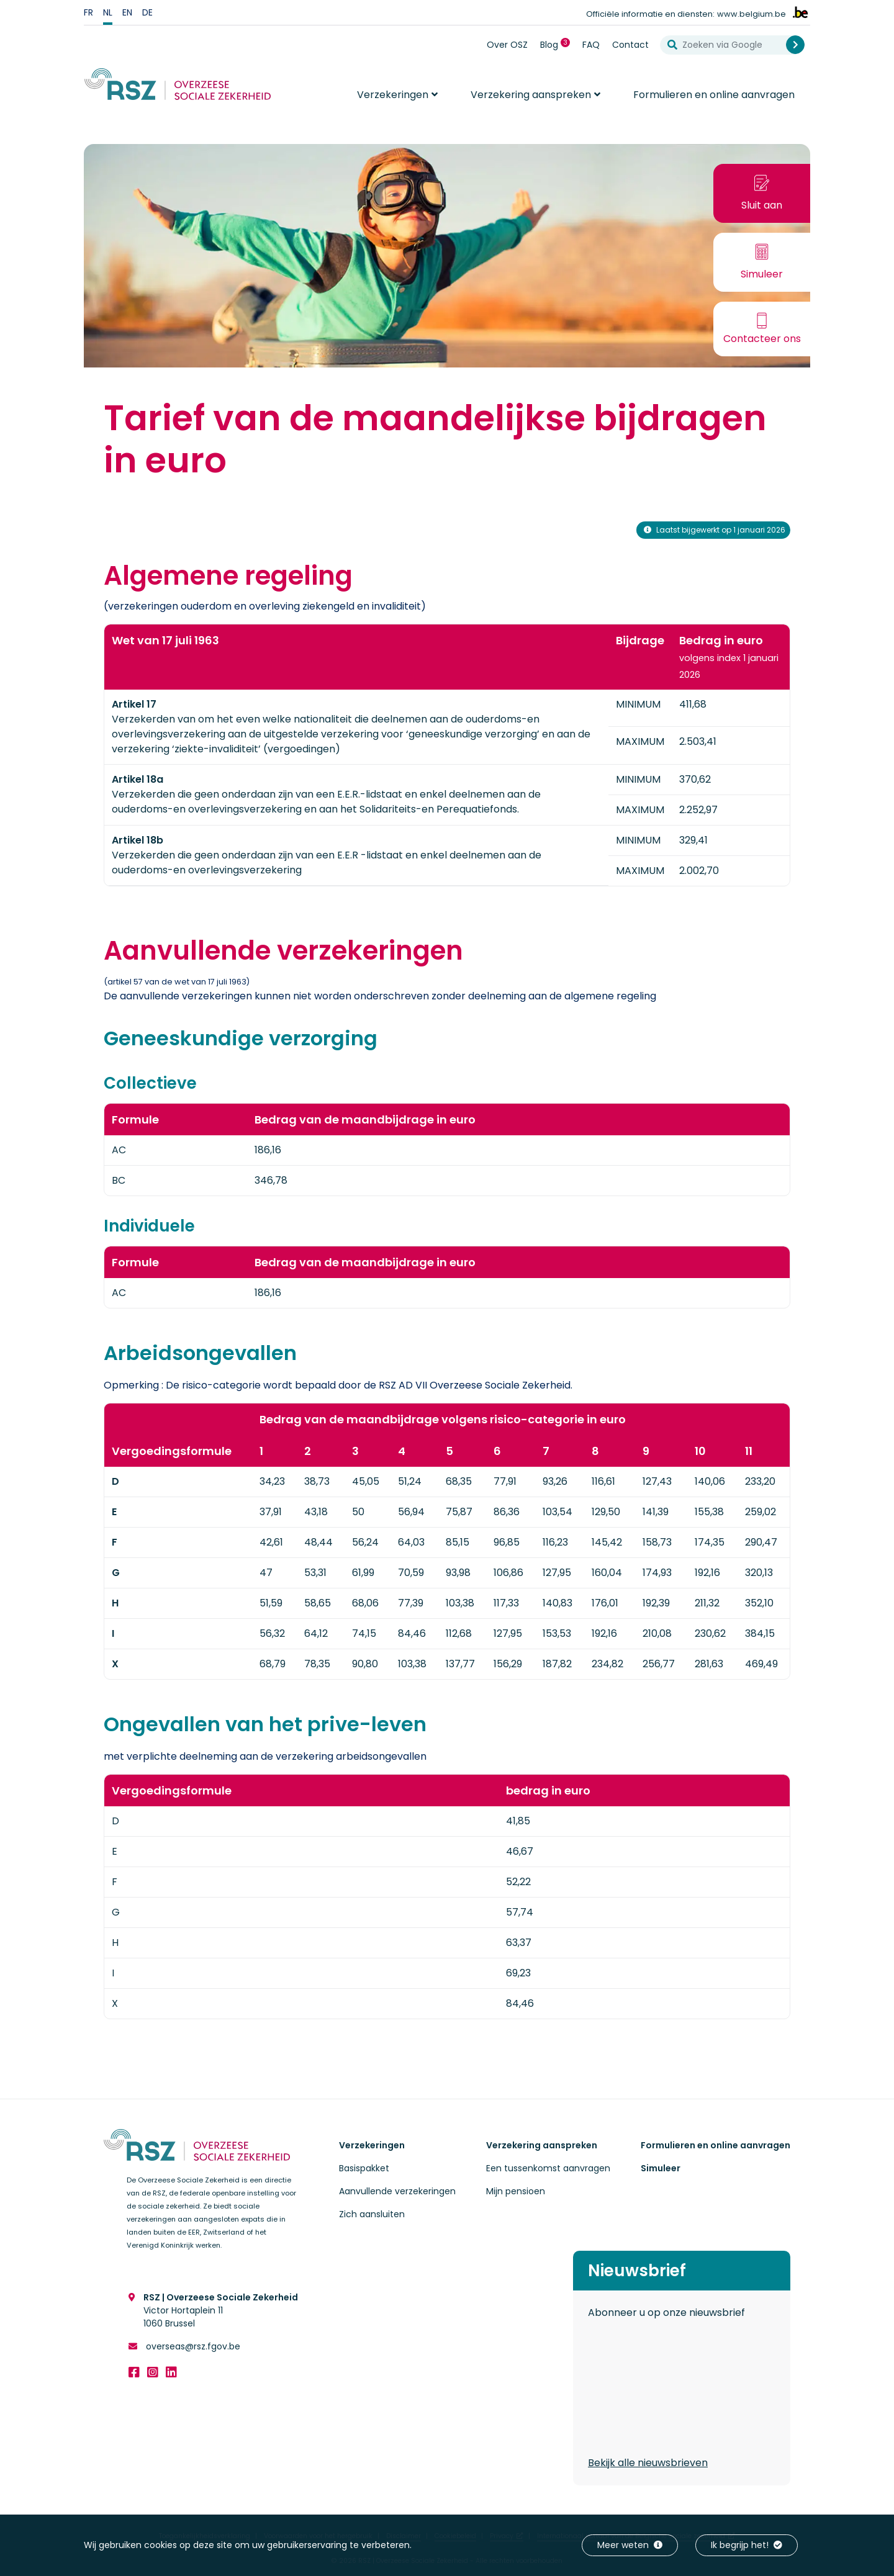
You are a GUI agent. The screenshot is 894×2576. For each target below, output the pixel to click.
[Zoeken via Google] (728, 45)
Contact (630, 44)
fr (88, 12)
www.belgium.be (751, 14)
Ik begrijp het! (746, 2545)
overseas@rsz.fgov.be (191, 2346)
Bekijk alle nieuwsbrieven (648, 2463)
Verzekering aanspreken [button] (531, 95)
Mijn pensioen (515, 2191)
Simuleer (660, 2168)
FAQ (591, 44)
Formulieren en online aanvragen (714, 95)
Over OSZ (507, 44)
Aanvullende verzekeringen (397, 2191)
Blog (558, 44)
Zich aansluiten (372, 2214)
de (147, 12)
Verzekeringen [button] (392, 95)
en (127, 12)
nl (107, 12)
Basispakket (364, 2168)
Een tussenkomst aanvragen (548, 2168)
